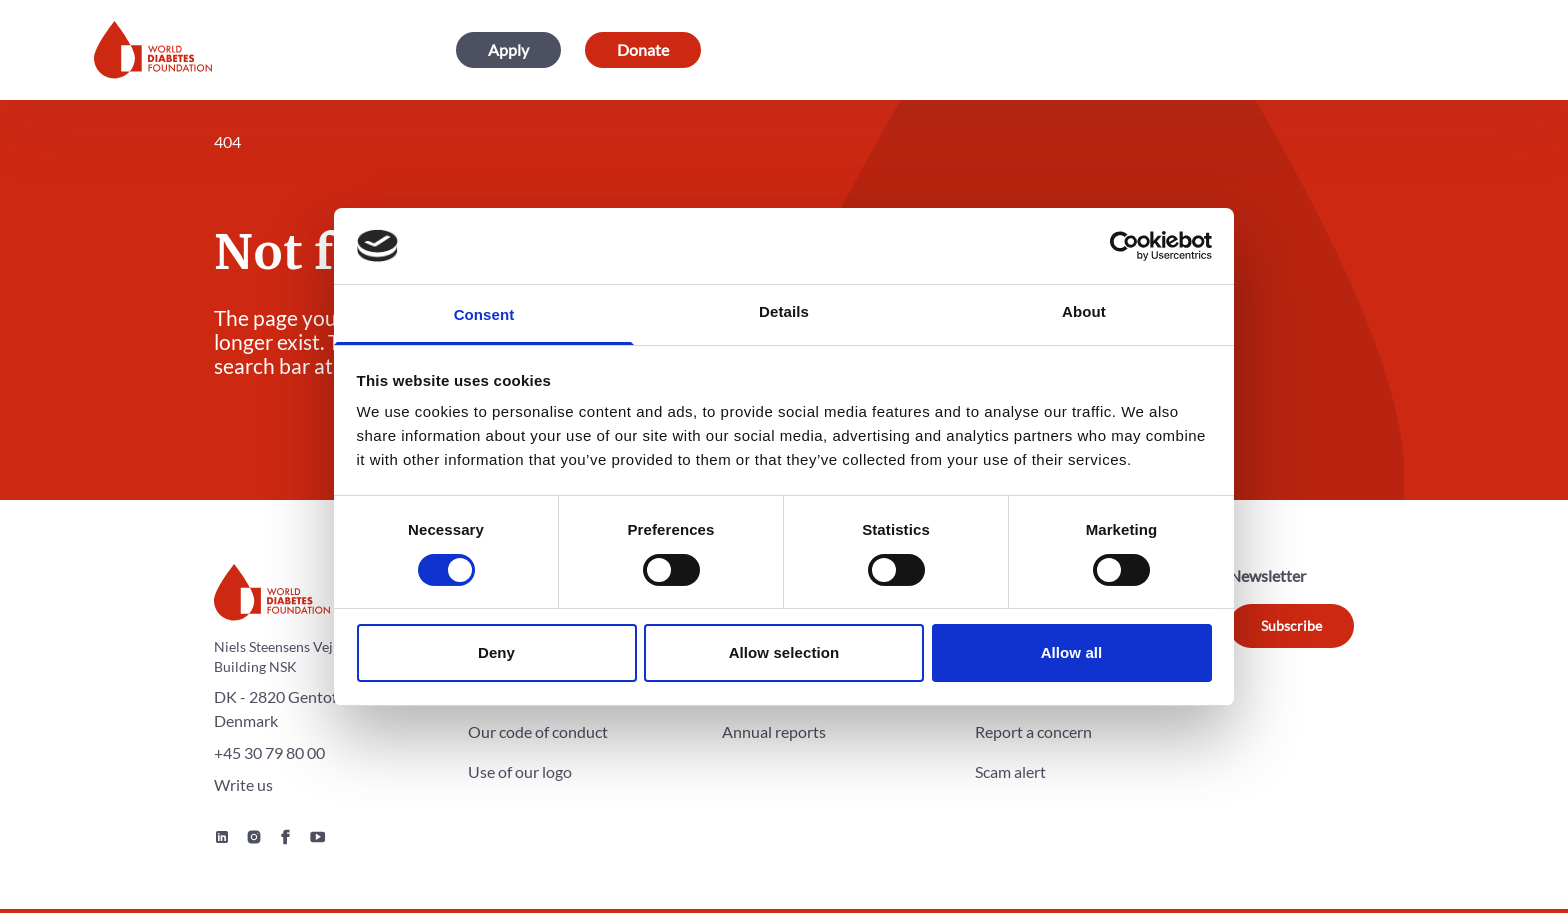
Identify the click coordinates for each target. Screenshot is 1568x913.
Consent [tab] (484, 314)
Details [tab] (784, 311)
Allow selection (784, 652)
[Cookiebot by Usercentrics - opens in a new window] (1124, 246)
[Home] (153, 50)
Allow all (1072, 652)
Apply (508, 49)
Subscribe (1291, 625)
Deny (496, 652)
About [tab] (1084, 311)
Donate (643, 49)
